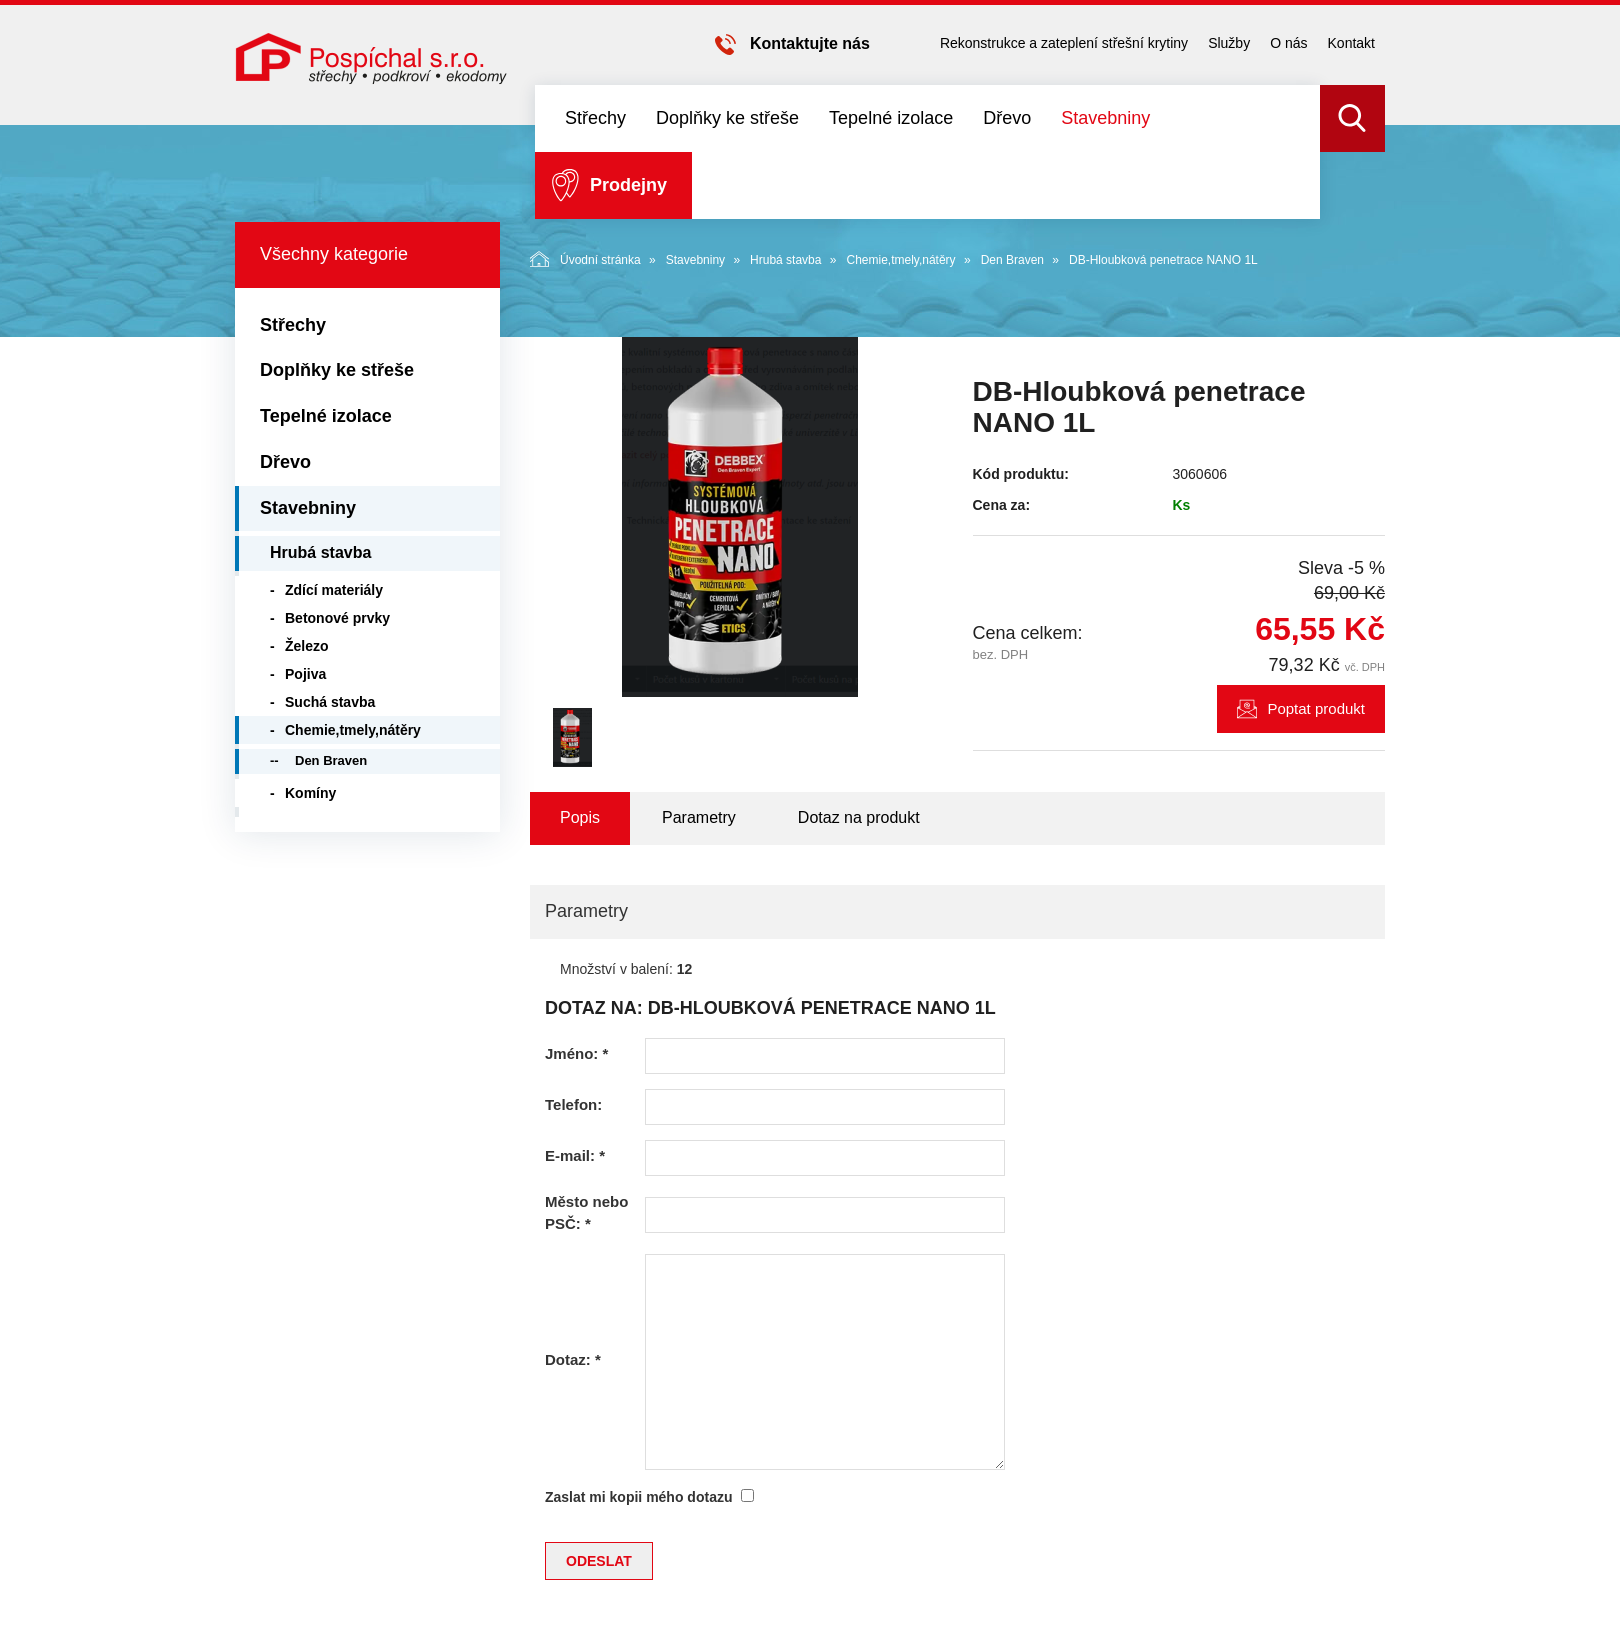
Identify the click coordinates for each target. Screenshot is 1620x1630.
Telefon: (573, 1104)
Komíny (310, 793)
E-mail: (575, 1155)
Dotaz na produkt (859, 817)
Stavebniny (1105, 118)
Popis (580, 817)
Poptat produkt (1316, 708)
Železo (307, 646)
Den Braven (1012, 260)
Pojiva (305, 674)
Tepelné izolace (891, 118)
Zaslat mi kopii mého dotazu (638, 1497)
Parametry (699, 817)
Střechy (595, 118)
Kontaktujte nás (810, 43)
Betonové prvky (337, 618)
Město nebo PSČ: (586, 1212)
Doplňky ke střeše (727, 118)
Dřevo (1007, 118)
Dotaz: (573, 1359)
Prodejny (628, 185)
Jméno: (576, 1053)
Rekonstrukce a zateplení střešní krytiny (1064, 43)
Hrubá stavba (785, 260)
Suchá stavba (330, 702)
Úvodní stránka (585, 259)
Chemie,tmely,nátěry (900, 260)
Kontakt (1351, 43)
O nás (1288, 43)
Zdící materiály (334, 590)
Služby (1229, 43)
